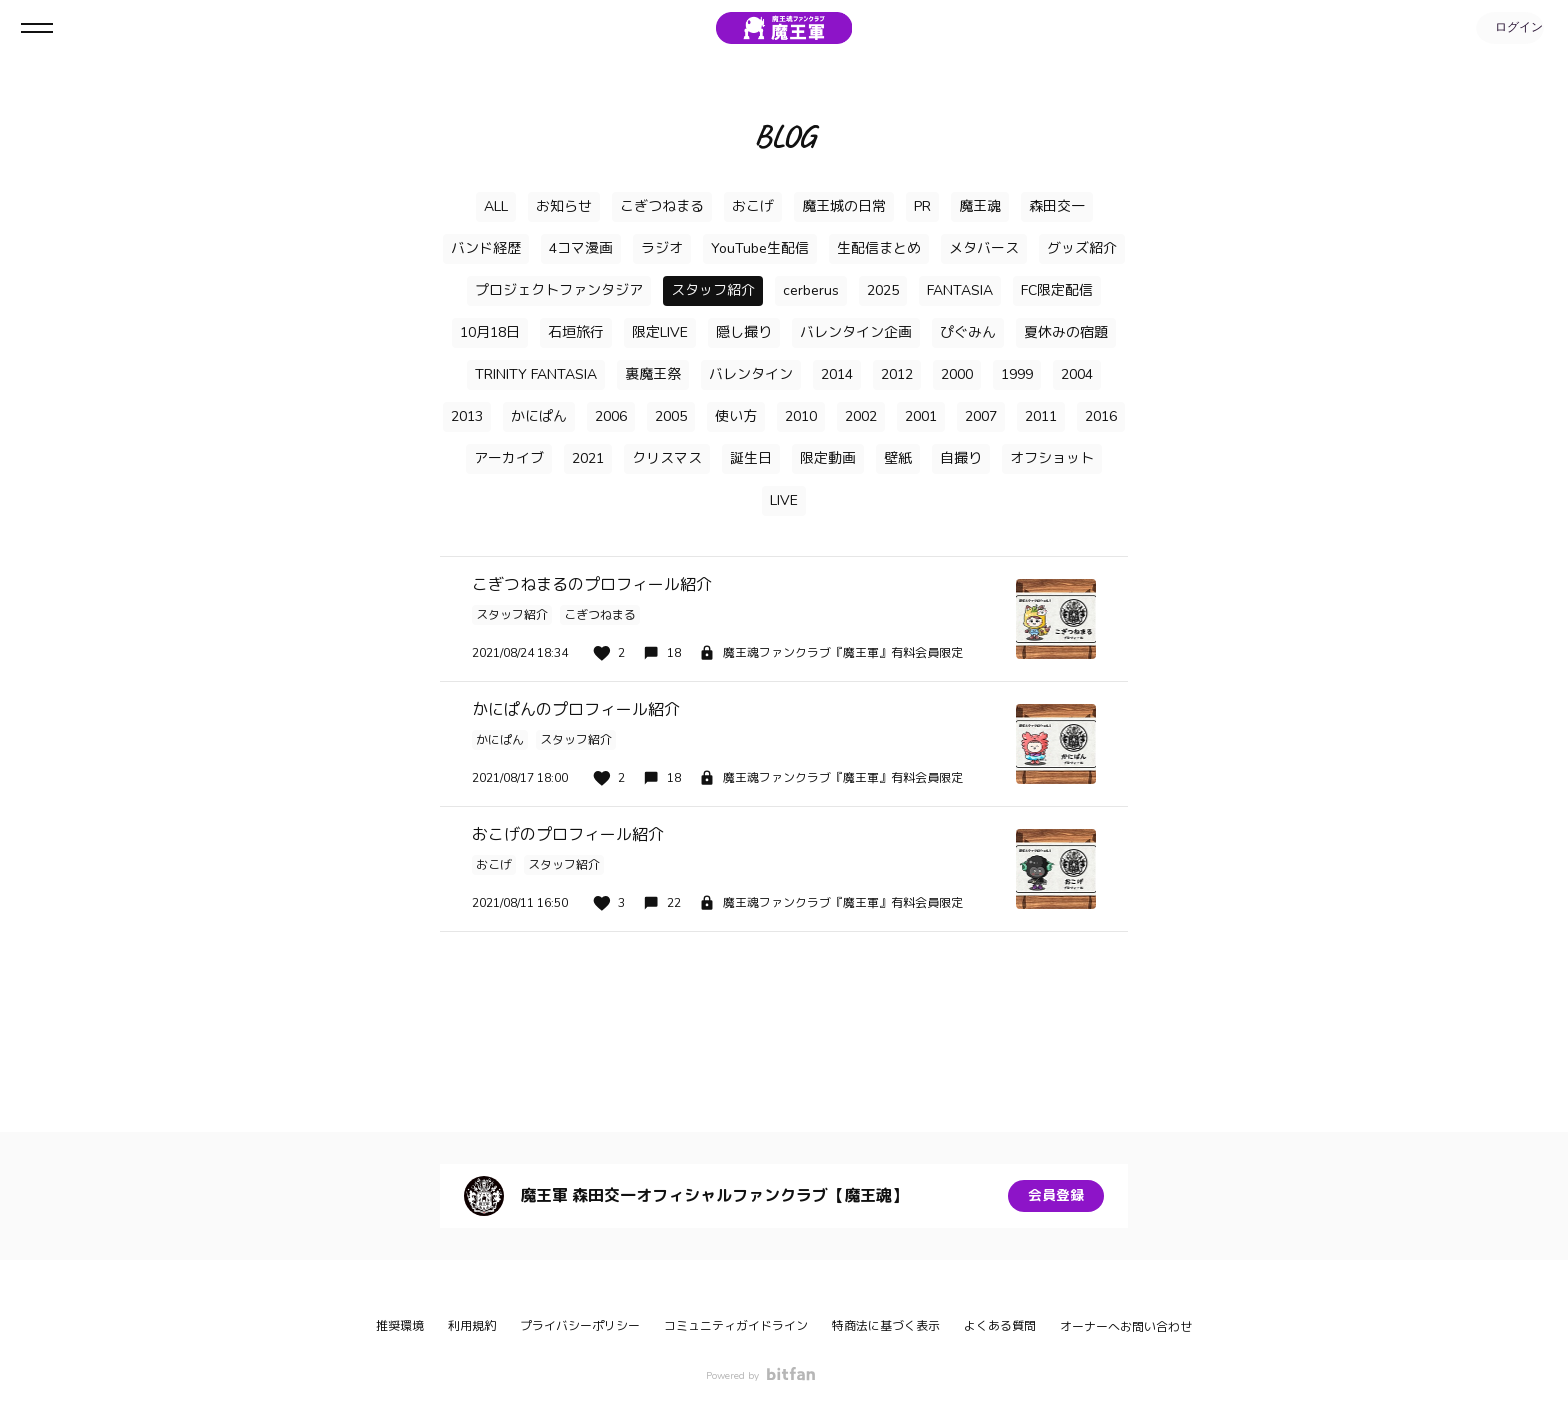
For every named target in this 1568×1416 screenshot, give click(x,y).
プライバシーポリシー (580, 1326)
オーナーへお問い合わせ (1126, 1327)
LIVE (784, 500)
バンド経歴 (486, 248)
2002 (861, 416)
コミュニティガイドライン (736, 1326)
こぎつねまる (662, 206)
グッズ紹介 (1082, 248)
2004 (1077, 374)
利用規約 (472, 1326)
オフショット (1052, 458)
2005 (671, 416)
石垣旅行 (576, 332)
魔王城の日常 (844, 206)
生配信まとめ (879, 248)
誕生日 (751, 458)
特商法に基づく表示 (886, 1326)
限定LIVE (660, 332)
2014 (837, 374)
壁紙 (898, 458)
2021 (588, 458)
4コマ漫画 (581, 248)
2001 (921, 416)
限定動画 (828, 458)
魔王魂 (980, 206)
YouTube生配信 (760, 248)
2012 (897, 374)
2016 (1101, 416)
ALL (496, 206)
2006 (611, 416)
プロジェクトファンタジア (559, 290)
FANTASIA (960, 290)
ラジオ (662, 248)
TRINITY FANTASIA (536, 374)
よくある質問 (1000, 1326)
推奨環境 (400, 1326)
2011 (1041, 416)
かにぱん (539, 416)
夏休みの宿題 (1066, 332)
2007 (981, 416)
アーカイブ (509, 458)
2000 (957, 374)
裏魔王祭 (653, 374)
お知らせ (564, 206)
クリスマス (667, 458)
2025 (883, 290)
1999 (1017, 374)
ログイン (1508, 28)
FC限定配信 (1057, 290)
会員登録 (1056, 1195)
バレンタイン (751, 374)
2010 (801, 416)
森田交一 (1057, 206)
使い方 (736, 416)
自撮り (961, 458)
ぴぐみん (968, 332)
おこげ (753, 206)
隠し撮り (744, 332)
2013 (467, 416)
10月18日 (490, 332)
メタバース (984, 248)
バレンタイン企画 (856, 332)
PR (922, 206)
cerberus (811, 290)
